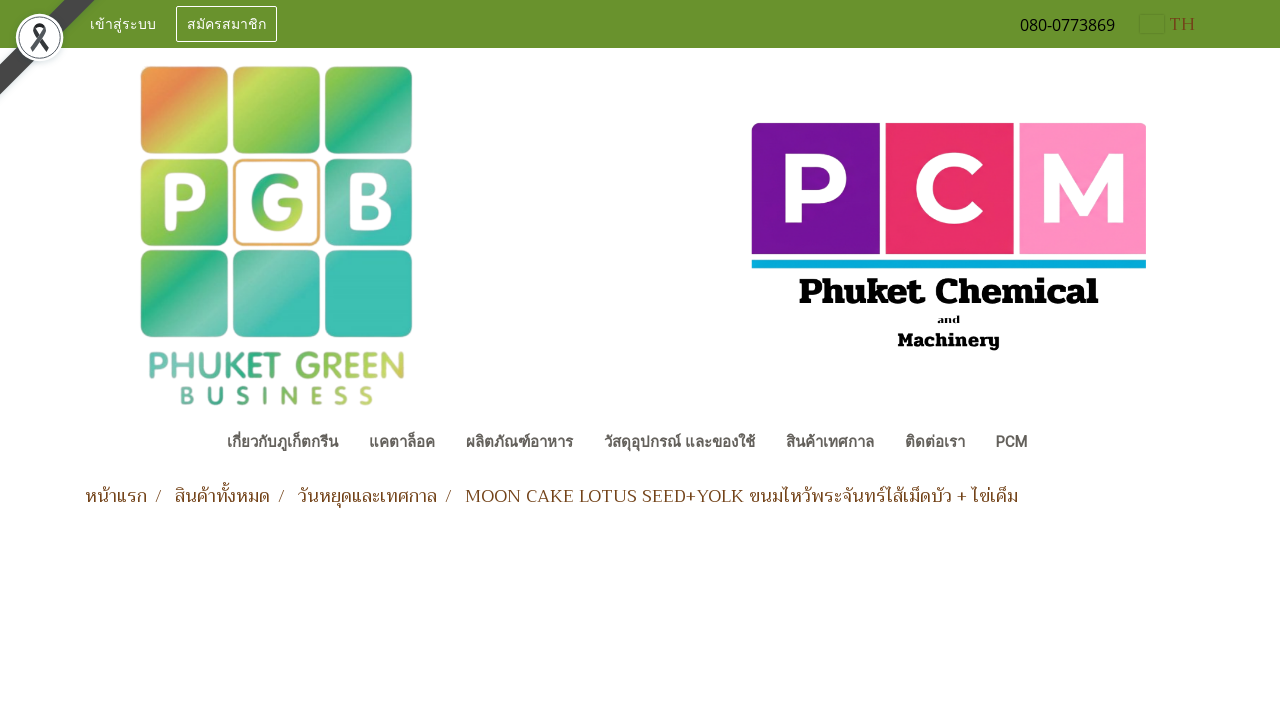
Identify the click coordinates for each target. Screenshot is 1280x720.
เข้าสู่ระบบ (123, 24)
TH (1167, 24)
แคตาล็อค (402, 442)
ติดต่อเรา (935, 442)
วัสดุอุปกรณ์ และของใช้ (679, 442)
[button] (1061, 444)
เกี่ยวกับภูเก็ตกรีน (282, 442)
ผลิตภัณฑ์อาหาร (519, 442)
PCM (1011, 442)
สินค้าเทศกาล (830, 442)
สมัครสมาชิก (226, 24)
